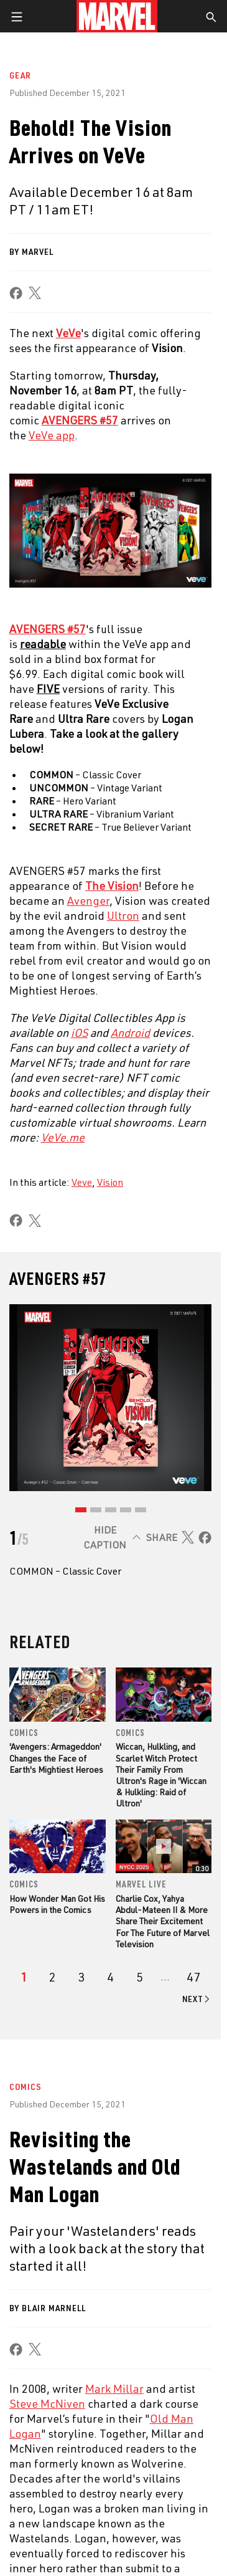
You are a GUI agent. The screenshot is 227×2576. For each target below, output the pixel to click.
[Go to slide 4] (125, 1509)
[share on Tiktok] (196, 2497)
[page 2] (52, 1977)
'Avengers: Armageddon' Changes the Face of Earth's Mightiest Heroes (56, 1757)
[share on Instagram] (68, 2497)
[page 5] (139, 1977)
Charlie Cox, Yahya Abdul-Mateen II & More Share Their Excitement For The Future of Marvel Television (163, 1921)
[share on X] (35, 293)
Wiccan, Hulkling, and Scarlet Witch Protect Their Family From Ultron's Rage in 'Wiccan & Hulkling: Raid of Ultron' (161, 1774)
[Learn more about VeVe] (68, 333)
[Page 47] (193, 1977)
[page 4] (110, 1977)
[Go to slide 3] (110, 1509)
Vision (110, 1182)
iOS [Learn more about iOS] (79, 1032)
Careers (38, 2221)
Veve (82, 1182)
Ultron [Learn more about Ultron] (123, 915)
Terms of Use (81, 2557)
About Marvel (50, 2169)
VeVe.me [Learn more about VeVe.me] (63, 1137)
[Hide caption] (110, 1537)
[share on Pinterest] (153, 2497)
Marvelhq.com (143, 2221)
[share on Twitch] (175, 2497)
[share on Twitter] (46, 2497)
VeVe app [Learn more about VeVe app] (52, 435)
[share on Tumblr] (89, 2497)
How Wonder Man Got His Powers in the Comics (57, 1904)
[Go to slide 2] (95, 1509)
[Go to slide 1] (80, 1509)
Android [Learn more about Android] (130, 1032)
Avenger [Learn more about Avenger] (88, 900)
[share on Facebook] (15, 293)
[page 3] (81, 1977)
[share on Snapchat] (132, 2497)
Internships (46, 2248)
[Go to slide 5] (140, 1509)
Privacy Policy (138, 2557)
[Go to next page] (196, 1999)
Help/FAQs (41, 2195)
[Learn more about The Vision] (112, 885)
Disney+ (128, 2195)
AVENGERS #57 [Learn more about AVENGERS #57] (80, 420)
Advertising (138, 2169)
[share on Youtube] (110, 2497)
